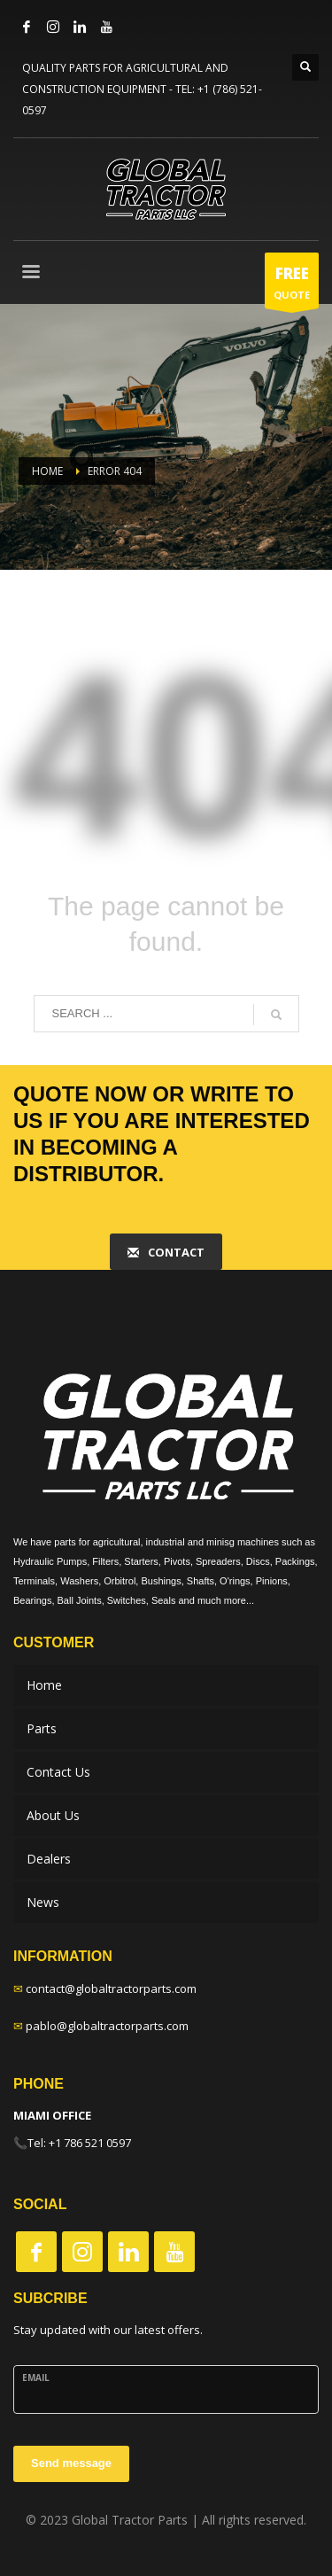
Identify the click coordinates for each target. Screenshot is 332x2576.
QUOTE (292, 284)
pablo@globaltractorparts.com (107, 2026)
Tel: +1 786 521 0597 (79, 2143)
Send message (71, 2463)
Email (36, 2377)
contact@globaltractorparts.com (111, 1988)
